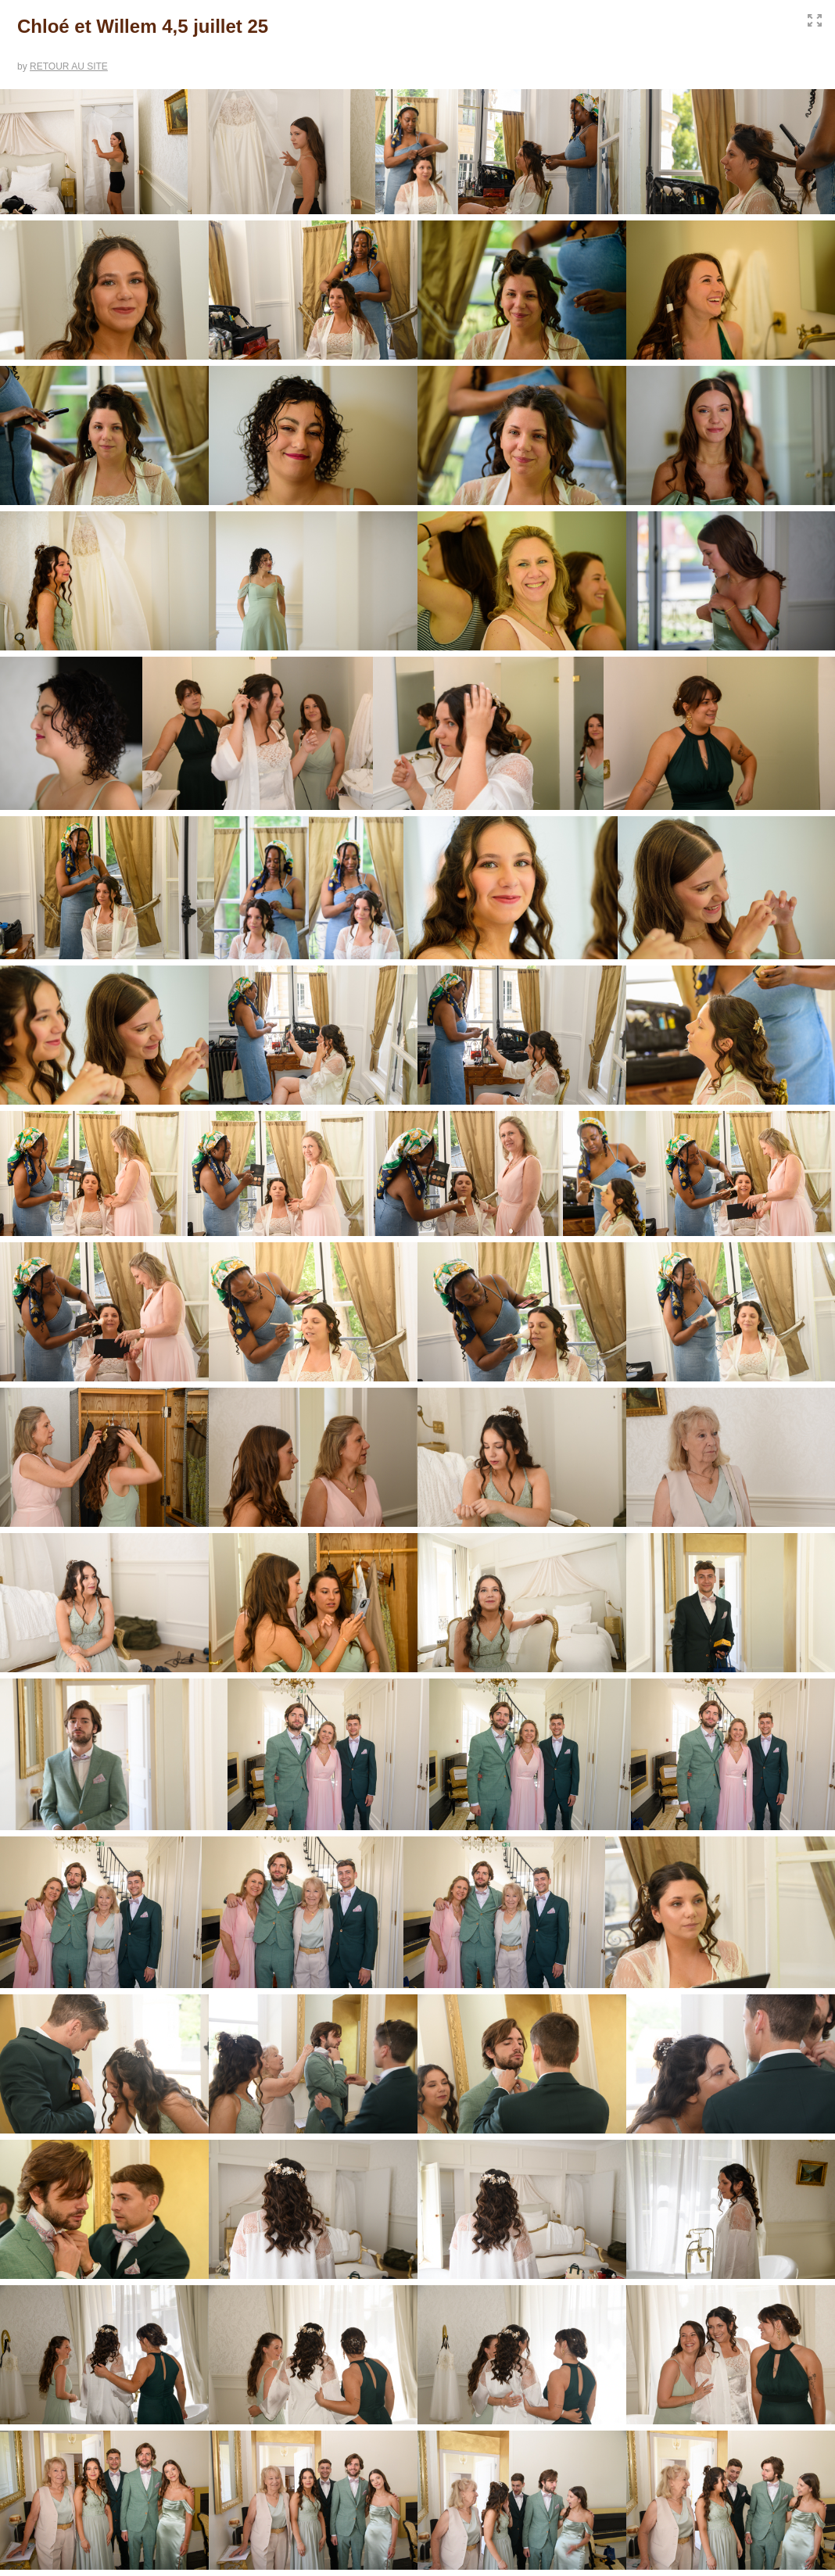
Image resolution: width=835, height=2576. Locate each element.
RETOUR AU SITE (69, 66)
